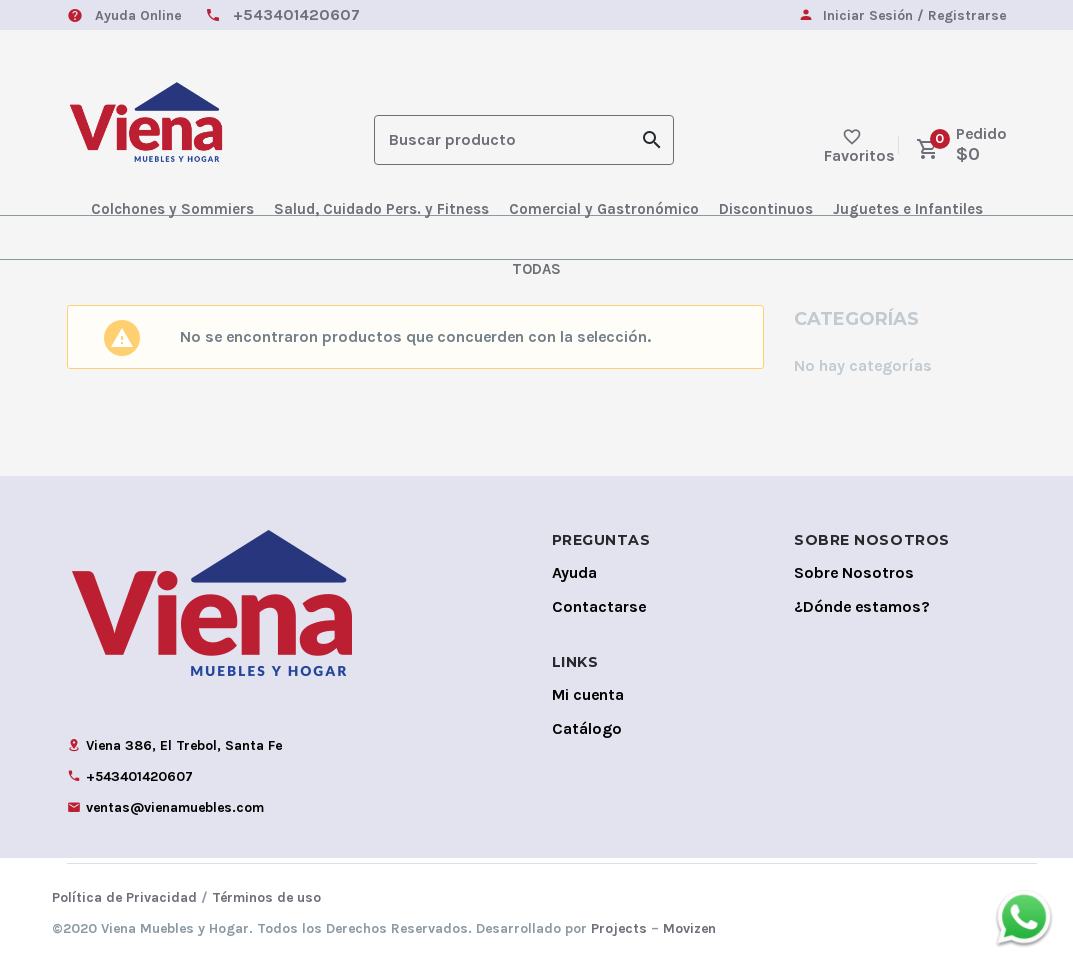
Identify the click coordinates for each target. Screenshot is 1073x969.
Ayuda (574, 572)
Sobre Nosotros (854, 572)
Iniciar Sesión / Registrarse (914, 16)
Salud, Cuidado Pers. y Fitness (381, 209)
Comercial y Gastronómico (604, 209)
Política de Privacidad (124, 897)
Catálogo (587, 728)
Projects (619, 928)
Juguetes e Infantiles (908, 209)
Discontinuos (766, 209)
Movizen (689, 928)
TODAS (536, 269)
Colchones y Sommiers (172, 209)
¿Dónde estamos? (862, 606)
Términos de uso (266, 897)
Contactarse (599, 606)
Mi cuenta (588, 694)
